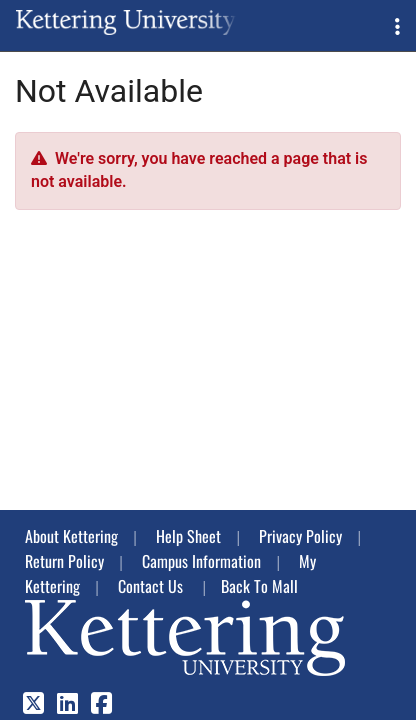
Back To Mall (259, 586)
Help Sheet (188, 536)
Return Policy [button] (64, 561)
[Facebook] (101, 705)
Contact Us (150, 586)
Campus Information (201, 561)
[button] (397, 25)
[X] (33, 705)
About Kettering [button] (71, 536)
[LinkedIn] (67, 705)
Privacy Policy (300, 536)
